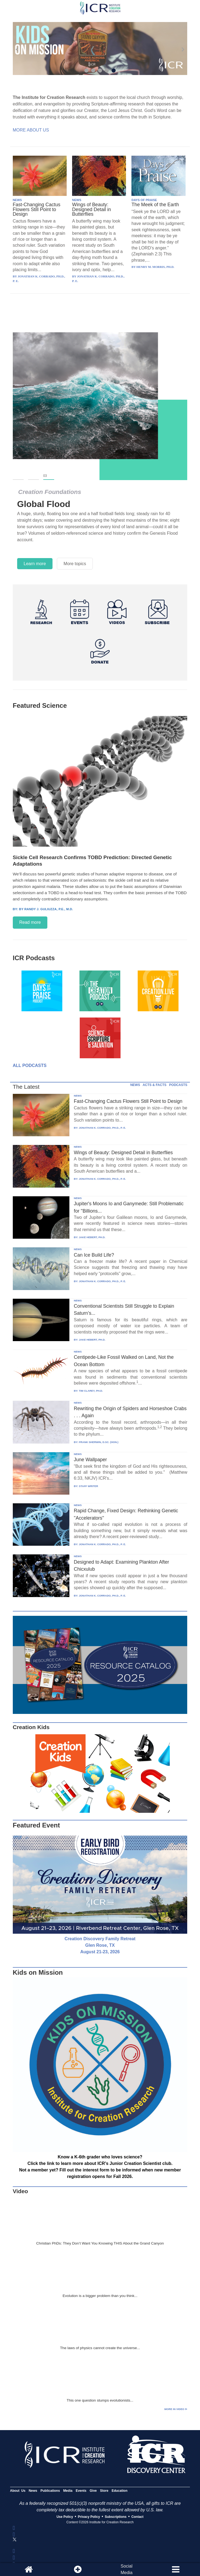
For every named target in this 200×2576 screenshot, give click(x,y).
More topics (75, 563)
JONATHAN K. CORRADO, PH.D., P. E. (102, 1127)
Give (93, 2491)
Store (104, 2491)
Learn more (35, 563)
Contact (137, 2517)
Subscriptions (116, 2517)
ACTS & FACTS (154, 1085)
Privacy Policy (89, 2517)
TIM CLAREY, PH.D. (91, 1390)
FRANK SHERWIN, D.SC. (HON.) (98, 1442)
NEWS (17, 200)
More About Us (31, 130)
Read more (30, 922)
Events (81, 2491)
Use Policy (65, 2517)
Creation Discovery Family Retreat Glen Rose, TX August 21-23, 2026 (100, 1945)
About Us (18, 2491)
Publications (50, 2491)
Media (67, 2491)
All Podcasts (30, 1065)
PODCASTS (178, 1085)
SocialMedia (127, 2569)
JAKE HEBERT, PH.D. (92, 1237)
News (33, 2491)
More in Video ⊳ (175, 2409)
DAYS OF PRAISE (144, 200)
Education (119, 2491)
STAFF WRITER (88, 1486)
